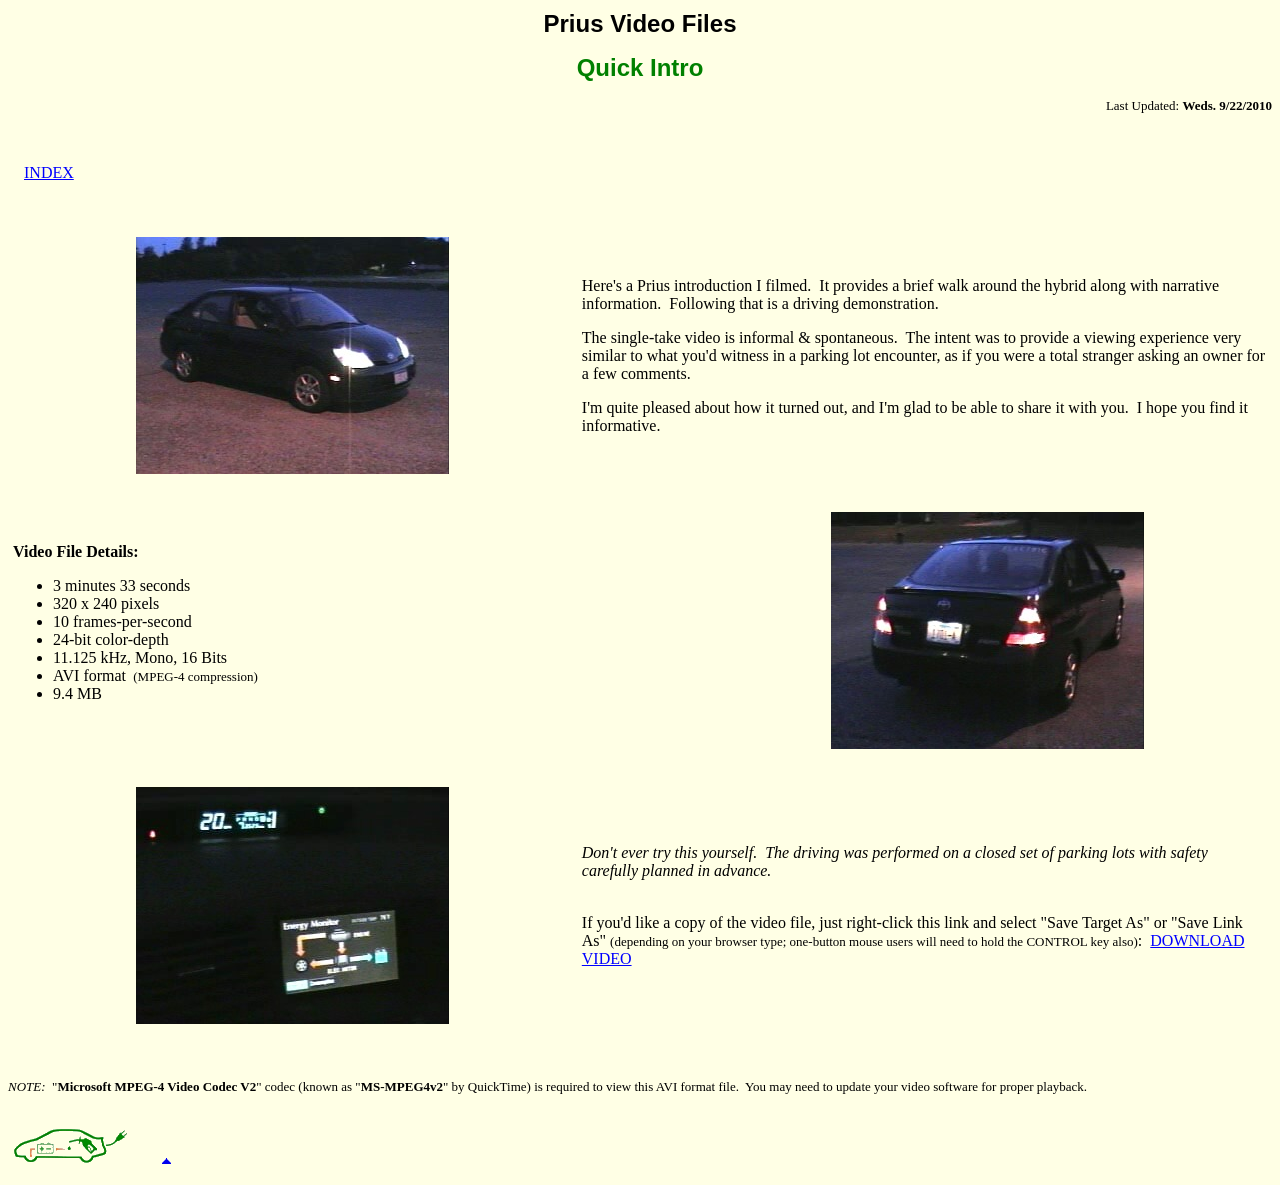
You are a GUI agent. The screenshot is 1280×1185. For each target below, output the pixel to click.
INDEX (49, 172)
